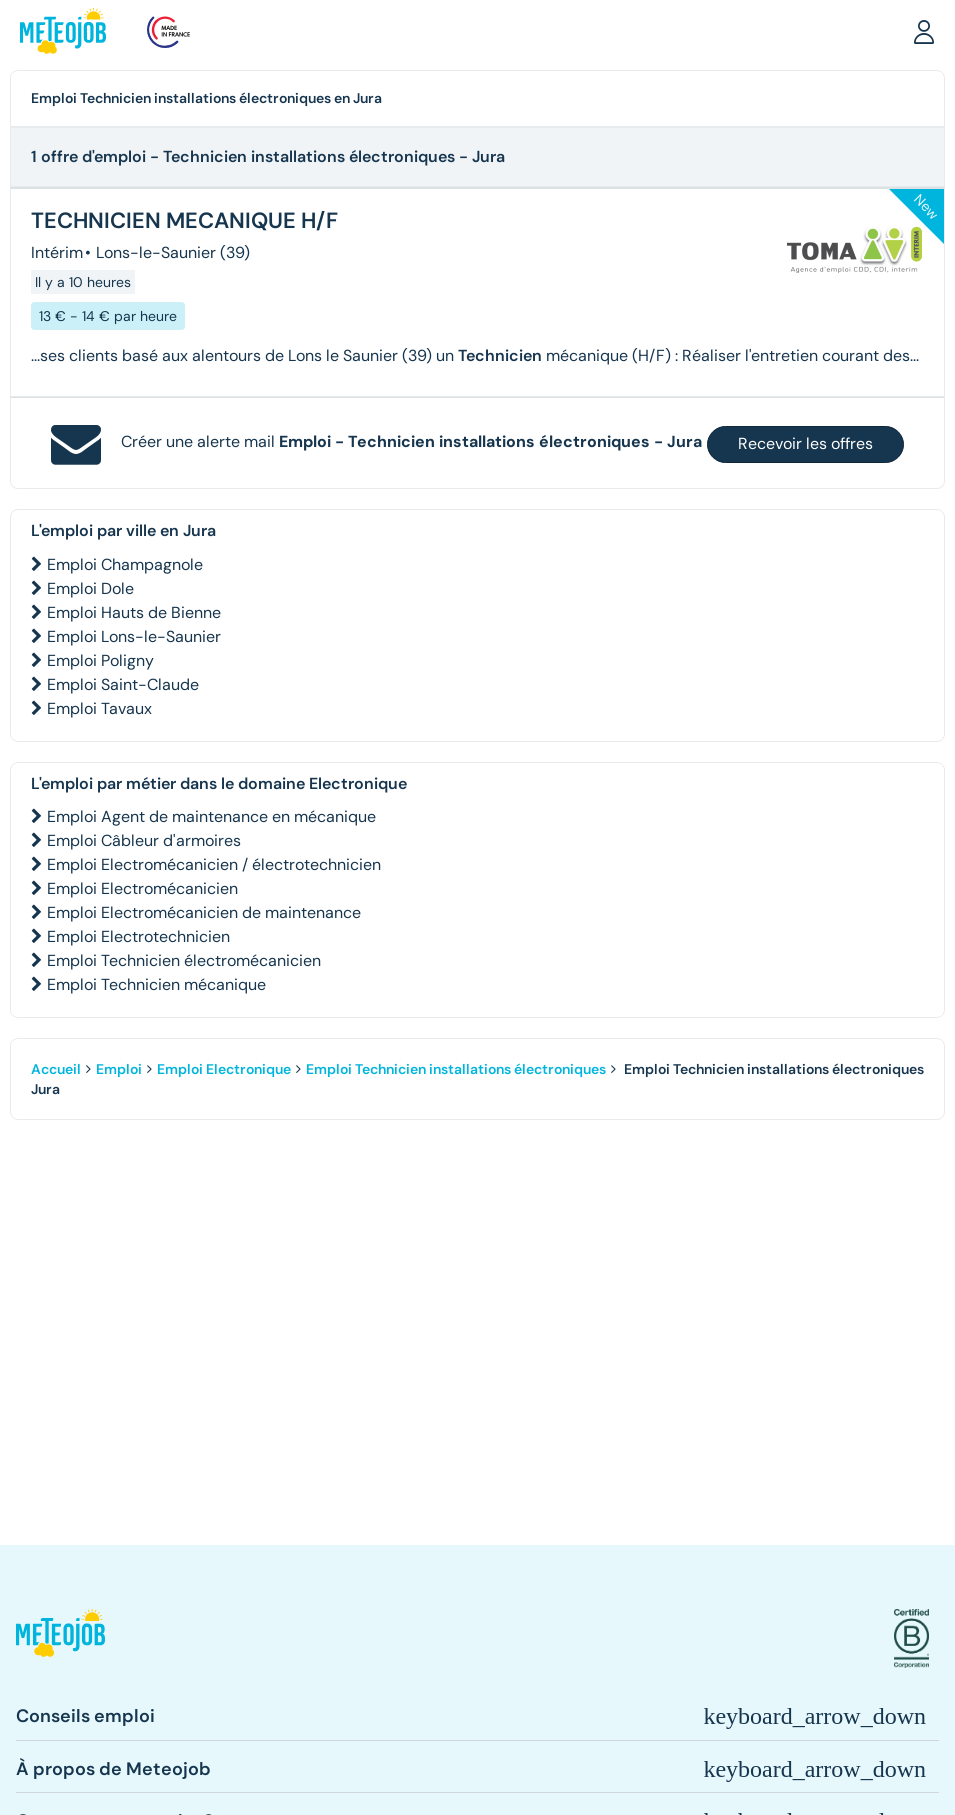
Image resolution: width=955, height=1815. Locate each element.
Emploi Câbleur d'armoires (144, 840)
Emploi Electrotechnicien (138, 936)
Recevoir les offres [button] (805, 443)
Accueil (56, 1069)
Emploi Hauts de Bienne (134, 612)
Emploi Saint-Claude (123, 684)
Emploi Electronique (224, 1069)
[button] (924, 31)
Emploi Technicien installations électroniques (456, 1069)
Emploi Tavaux (99, 708)
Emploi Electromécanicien (142, 888)
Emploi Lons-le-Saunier (134, 636)
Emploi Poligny (100, 660)
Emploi (119, 1069)
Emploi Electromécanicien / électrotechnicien (214, 864)
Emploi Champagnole (125, 564)
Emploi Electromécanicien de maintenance (204, 912)
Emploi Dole (90, 588)
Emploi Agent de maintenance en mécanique (211, 816)
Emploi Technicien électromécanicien (184, 960)
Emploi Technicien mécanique (156, 984)
